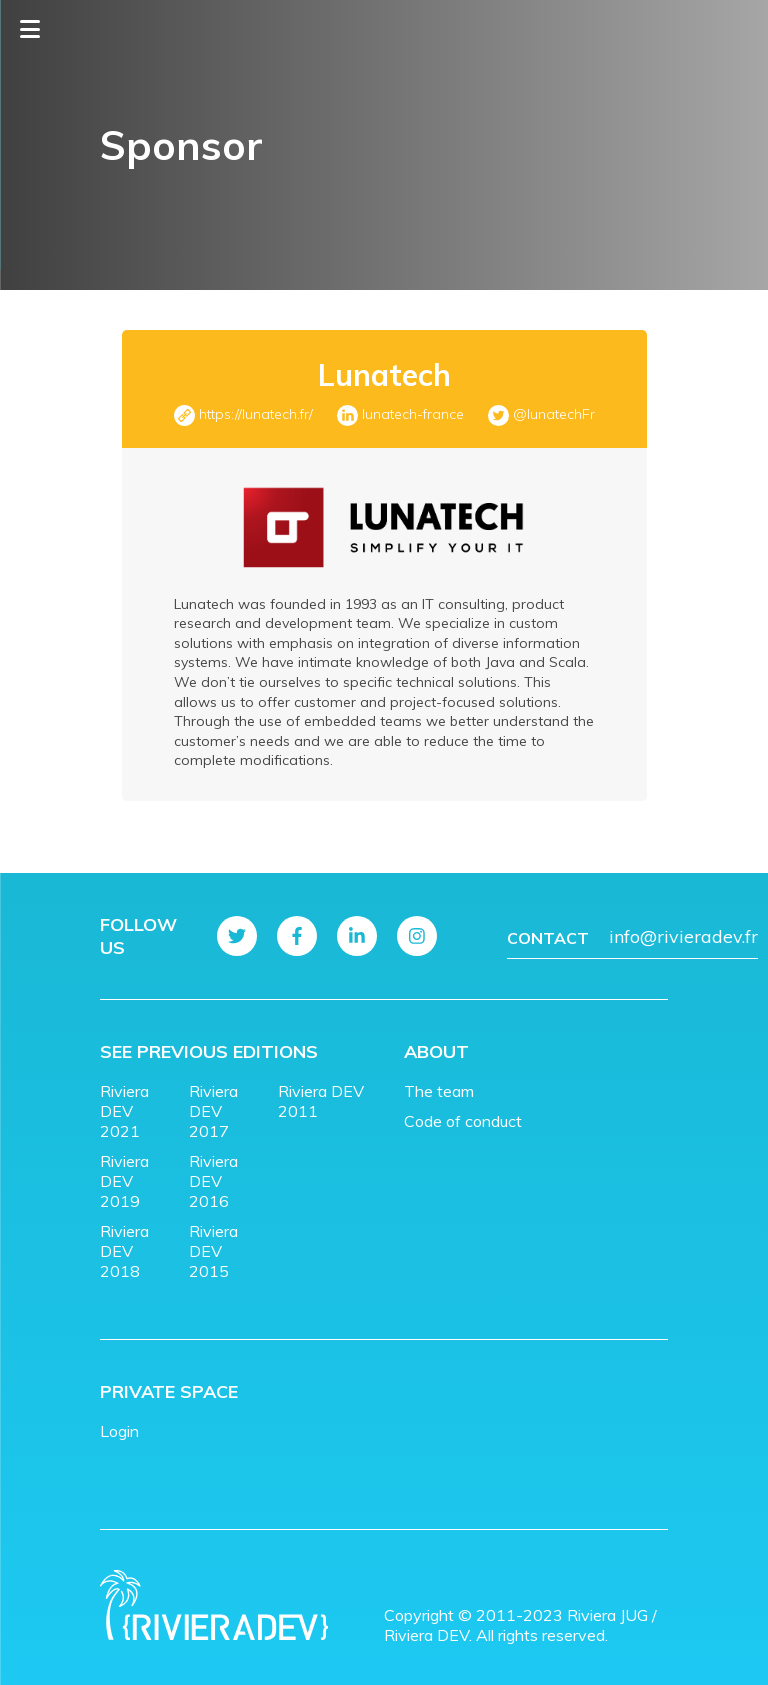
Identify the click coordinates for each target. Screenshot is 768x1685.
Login (119, 1431)
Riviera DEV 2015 (213, 1251)
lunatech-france (413, 414)
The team (439, 1091)
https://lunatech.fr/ (256, 414)
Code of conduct (463, 1121)
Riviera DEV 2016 (213, 1181)
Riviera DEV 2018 (124, 1251)
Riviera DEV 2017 (213, 1111)
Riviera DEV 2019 (124, 1181)
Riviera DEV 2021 (124, 1111)
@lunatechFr (554, 414)
